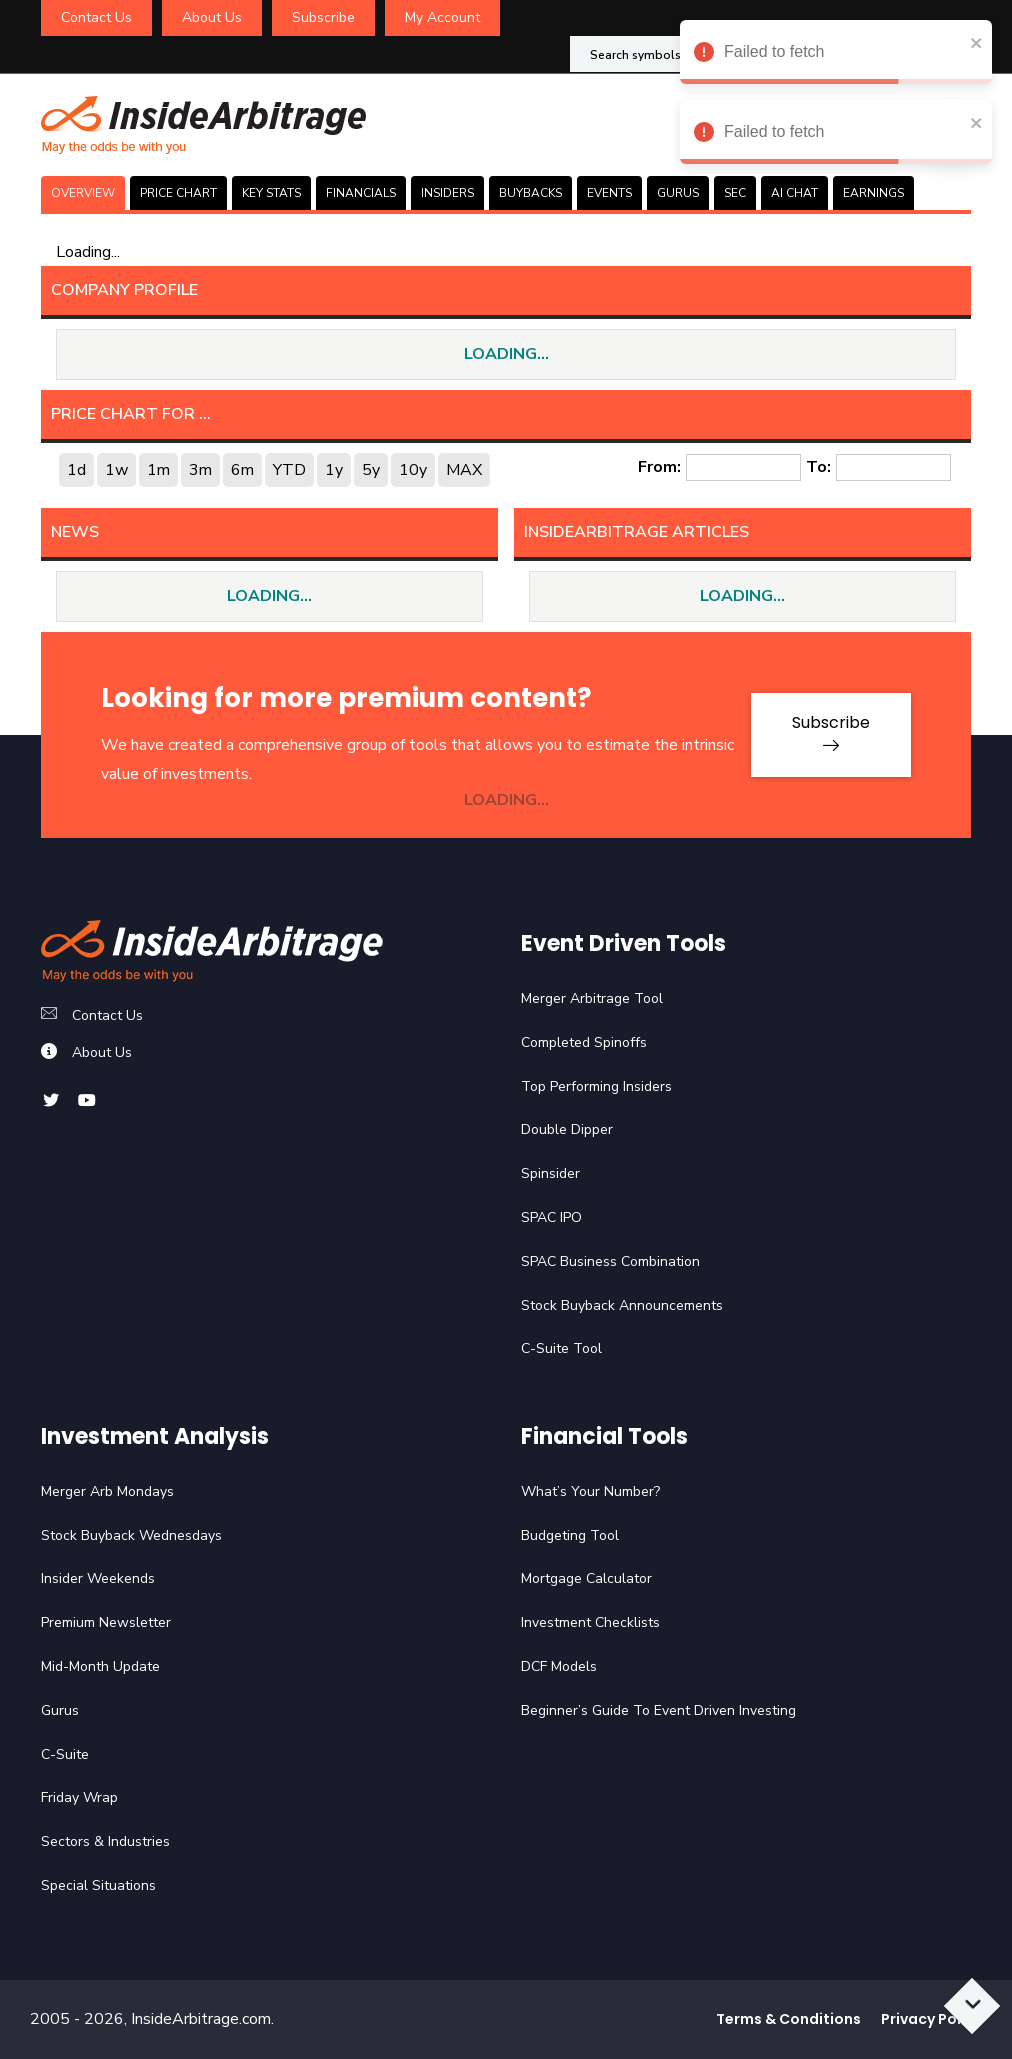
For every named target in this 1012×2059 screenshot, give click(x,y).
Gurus (60, 1710)
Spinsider (550, 1173)
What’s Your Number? (590, 1491)
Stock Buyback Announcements (622, 1305)
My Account (442, 17)
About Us (212, 17)
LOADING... (506, 354)
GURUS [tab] (678, 193)
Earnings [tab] (873, 193)
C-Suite (65, 1754)
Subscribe (323, 17)
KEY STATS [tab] (271, 193)
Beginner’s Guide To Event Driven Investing (658, 1710)
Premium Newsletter (106, 1622)
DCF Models (559, 1666)
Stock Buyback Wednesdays (131, 1535)
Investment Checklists (590, 1622)
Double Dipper (567, 1129)
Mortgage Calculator (586, 1578)
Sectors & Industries (105, 1841)
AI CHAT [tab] (794, 193)
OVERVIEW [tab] (83, 193)
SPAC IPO (551, 1217)
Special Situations (98, 1885)
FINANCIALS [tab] (361, 193)
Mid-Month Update (100, 1666)
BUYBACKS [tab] (530, 193)
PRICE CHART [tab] (178, 193)
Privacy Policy (931, 2019)
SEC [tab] (735, 193)
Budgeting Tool (570, 1535)
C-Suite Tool (561, 1348)
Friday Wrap (79, 1797)
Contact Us (96, 17)
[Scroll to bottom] (972, 2006)
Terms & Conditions (788, 2019)
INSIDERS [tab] (447, 193)
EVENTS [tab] (609, 193)
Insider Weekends (98, 1578)
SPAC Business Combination (610, 1261)
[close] (977, 42)
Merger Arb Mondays (107, 1491)
